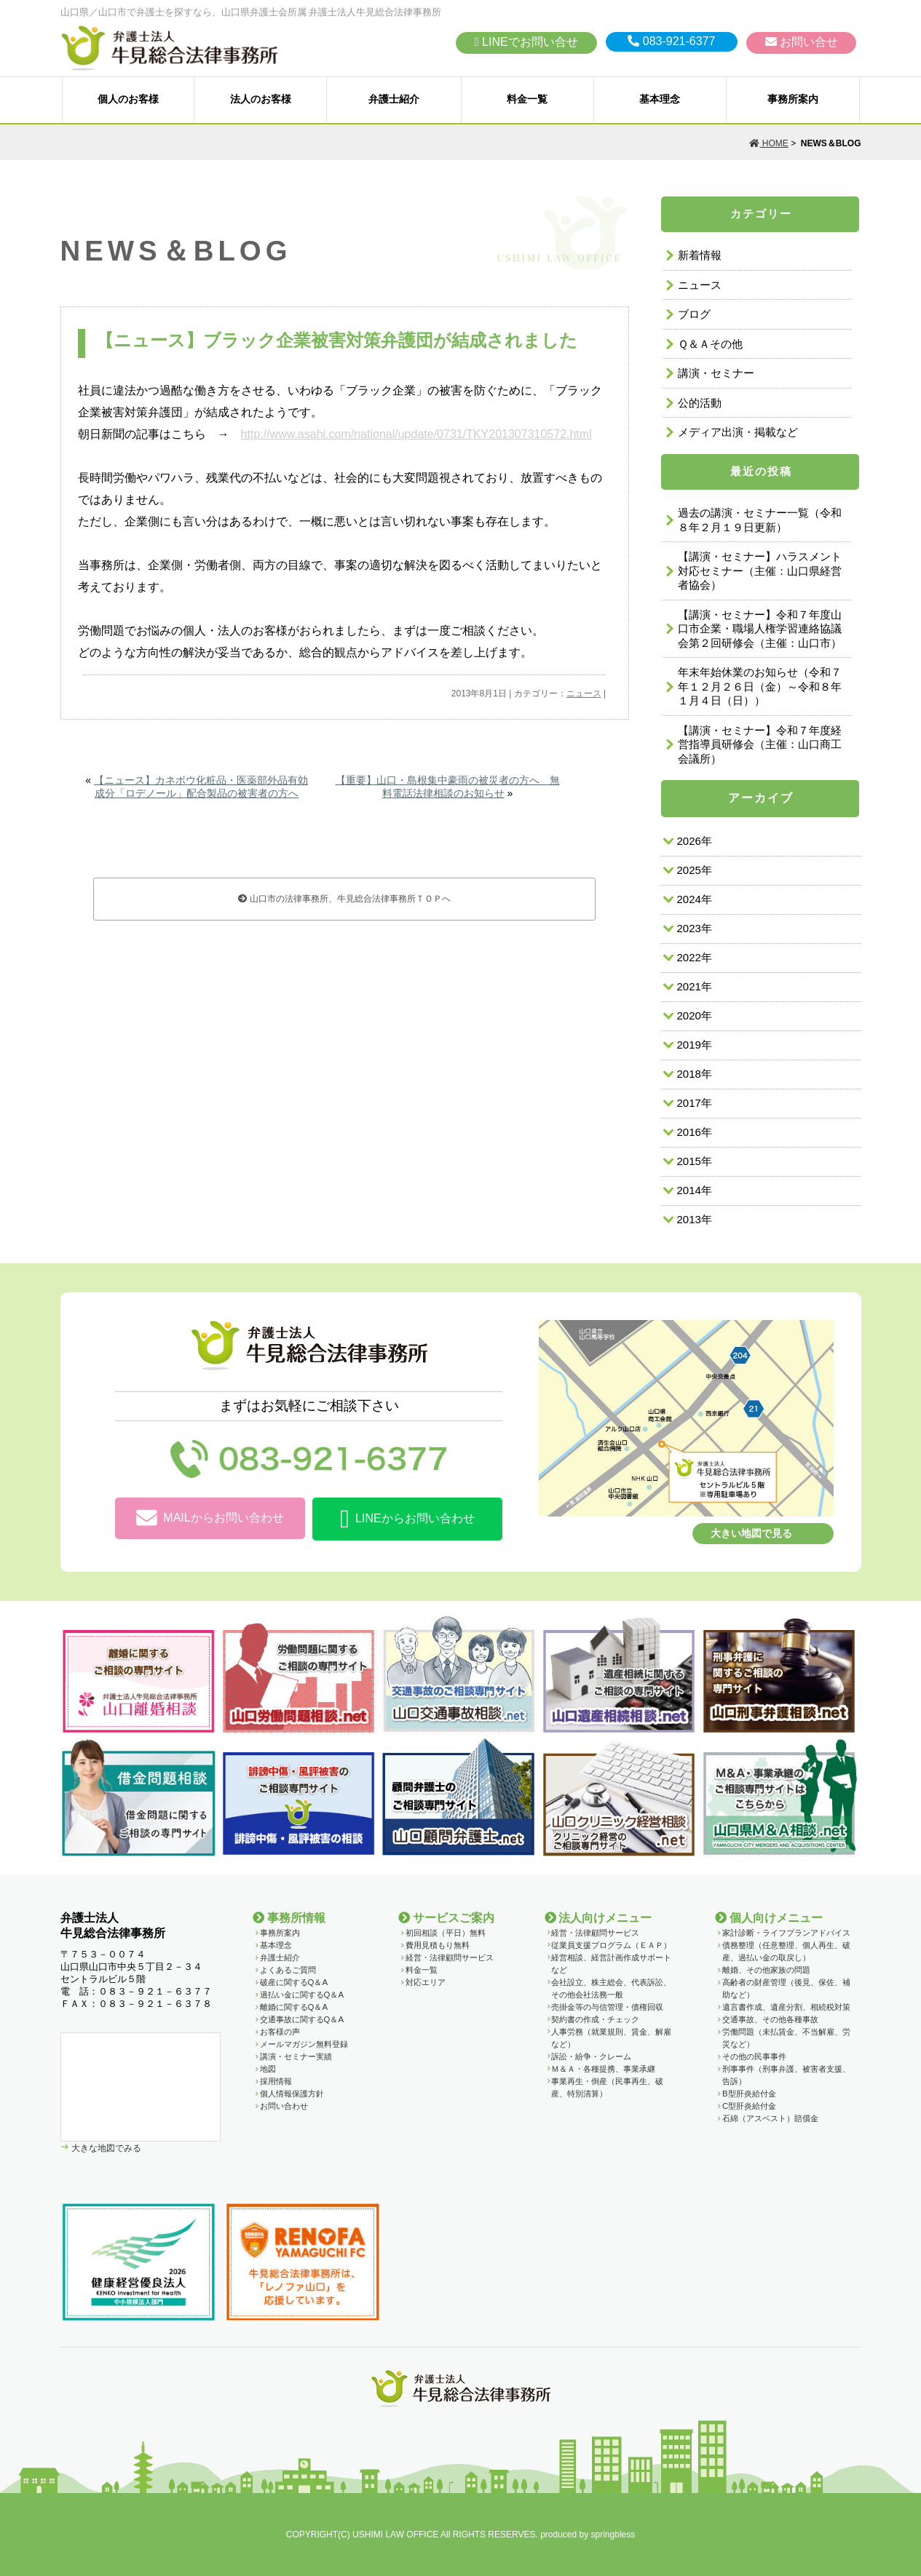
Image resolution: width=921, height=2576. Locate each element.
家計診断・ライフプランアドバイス (786, 1932)
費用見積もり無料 (438, 1945)
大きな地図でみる (105, 2147)
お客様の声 (280, 2031)
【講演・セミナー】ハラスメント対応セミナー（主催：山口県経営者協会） (760, 570)
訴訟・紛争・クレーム (591, 2056)
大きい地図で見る (751, 1533)
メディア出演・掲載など (738, 432)
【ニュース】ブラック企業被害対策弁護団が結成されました (336, 340)
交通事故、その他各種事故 (770, 2019)
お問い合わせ (284, 2106)
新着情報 (700, 255)
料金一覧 (527, 99)
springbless (613, 2534)
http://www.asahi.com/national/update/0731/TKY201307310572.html (416, 434)
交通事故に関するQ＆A (302, 2019)
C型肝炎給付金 (749, 2106)
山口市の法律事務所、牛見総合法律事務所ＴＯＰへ (344, 899)
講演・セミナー (716, 373)
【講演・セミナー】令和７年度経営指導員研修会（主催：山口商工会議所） (760, 744)
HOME (768, 143)
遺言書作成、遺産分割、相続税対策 (786, 2007)
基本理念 (659, 99)
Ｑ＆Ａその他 (710, 344)
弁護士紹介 (393, 99)
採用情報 (276, 2081)
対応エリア (426, 1982)
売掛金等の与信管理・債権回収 (607, 2007)
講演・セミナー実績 (296, 2056)
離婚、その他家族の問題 (766, 1969)
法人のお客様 (260, 99)
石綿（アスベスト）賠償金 (770, 2118)
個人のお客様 (128, 99)
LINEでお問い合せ (526, 42)
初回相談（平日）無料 (446, 1932)
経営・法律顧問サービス (450, 1957)
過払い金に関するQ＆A (302, 1994)
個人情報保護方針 (292, 2093)
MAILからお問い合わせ (209, 1518)
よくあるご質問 (288, 1969)
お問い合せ (801, 42)
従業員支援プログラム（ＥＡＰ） (611, 1945)
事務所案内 (792, 99)
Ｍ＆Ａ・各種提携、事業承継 (603, 2068)
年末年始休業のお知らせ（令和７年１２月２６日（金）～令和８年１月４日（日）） (760, 686)
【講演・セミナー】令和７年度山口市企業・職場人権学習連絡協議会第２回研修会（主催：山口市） (760, 628)
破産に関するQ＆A (294, 1982)
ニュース (583, 693)
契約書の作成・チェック (595, 2019)
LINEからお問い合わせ (407, 1519)
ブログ (694, 314)
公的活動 (700, 403)
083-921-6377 (671, 41)
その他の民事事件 (754, 2056)
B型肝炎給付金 (749, 2093)
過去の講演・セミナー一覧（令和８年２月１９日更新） (760, 519)
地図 (268, 2068)
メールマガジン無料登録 (304, 2044)
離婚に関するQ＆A (294, 2007)
